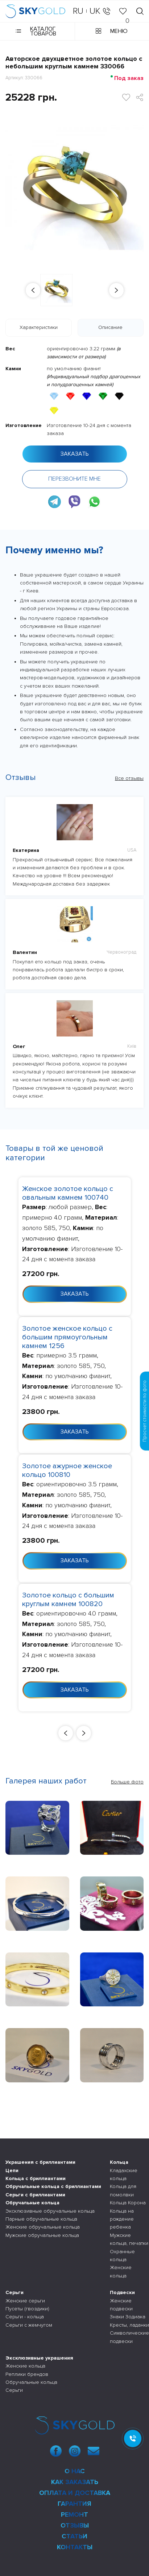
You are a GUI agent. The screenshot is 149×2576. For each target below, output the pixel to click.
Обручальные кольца (32, 2203)
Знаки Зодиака (127, 2317)
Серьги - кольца (24, 2317)
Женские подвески (121, 2305)
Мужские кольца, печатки (129, 2239)
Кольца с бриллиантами (35, 2178)
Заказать (75, 453)
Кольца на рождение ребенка (122, 2219)
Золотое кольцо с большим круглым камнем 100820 (68, 1599)
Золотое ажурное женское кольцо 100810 (67, 1470)
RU (78, 11)
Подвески (122, 2292)
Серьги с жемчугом (28, 2325)
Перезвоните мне (74, 478)
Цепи (11, 2170)
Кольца (119, 2162)
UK (95, 11)
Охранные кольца (122, 2255)
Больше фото (127, 1782)
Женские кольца (121, 2271)
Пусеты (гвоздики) (27, 2309)
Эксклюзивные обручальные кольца (50, 2211)
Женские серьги (25, 2301)
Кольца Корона (128, 2203)
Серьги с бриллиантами (35, 2195)
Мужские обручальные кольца (42, 2235)
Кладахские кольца (123, 2174)
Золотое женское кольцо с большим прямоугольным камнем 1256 (67, 1337)
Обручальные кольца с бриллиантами (53, 2186)
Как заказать (74, 2482)
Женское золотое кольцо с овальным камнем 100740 (67, 1193)
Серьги (14, 2292)
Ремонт (74, 2514)
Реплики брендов (26, 2374)
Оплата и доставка (74, 2493)
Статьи (74, 2536)
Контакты (74, 2547)
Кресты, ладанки (129, 2325)
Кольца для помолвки (123, 2190)
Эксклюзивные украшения (39, 2358)
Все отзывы (129, 778)
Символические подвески (129, 2337)
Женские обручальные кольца (42, 2227)
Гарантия (74, 2503)
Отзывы (75, 2525)
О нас (75, 2471)
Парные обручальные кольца (41, 2219)
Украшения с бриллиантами (40, 2162)
